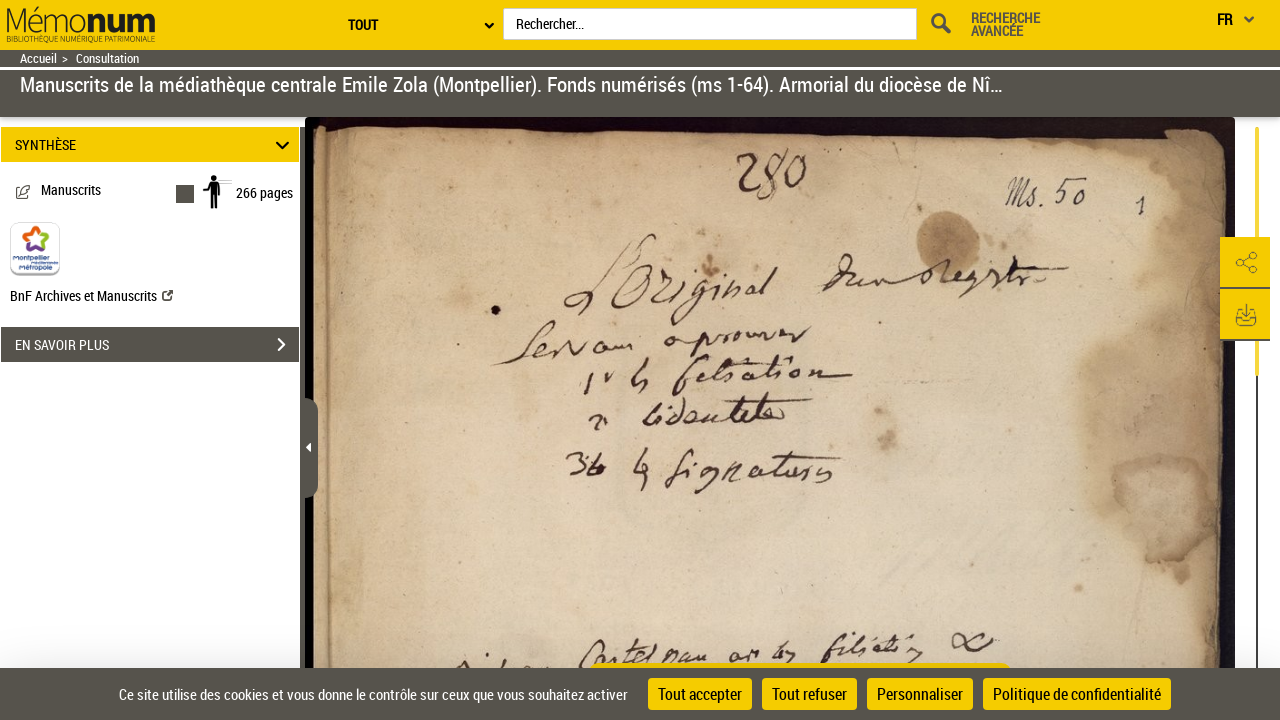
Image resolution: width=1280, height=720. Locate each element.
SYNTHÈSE (155, 144)
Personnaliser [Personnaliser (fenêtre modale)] (920, 694)
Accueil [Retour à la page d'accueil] (38, 58)
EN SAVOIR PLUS (157, 345)
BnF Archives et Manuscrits (91, 295)
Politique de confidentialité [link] (1077, 694)
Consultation (107, 58)
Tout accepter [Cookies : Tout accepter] (700, 694)
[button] (1245, 263)
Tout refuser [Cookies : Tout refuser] (809, 694)
